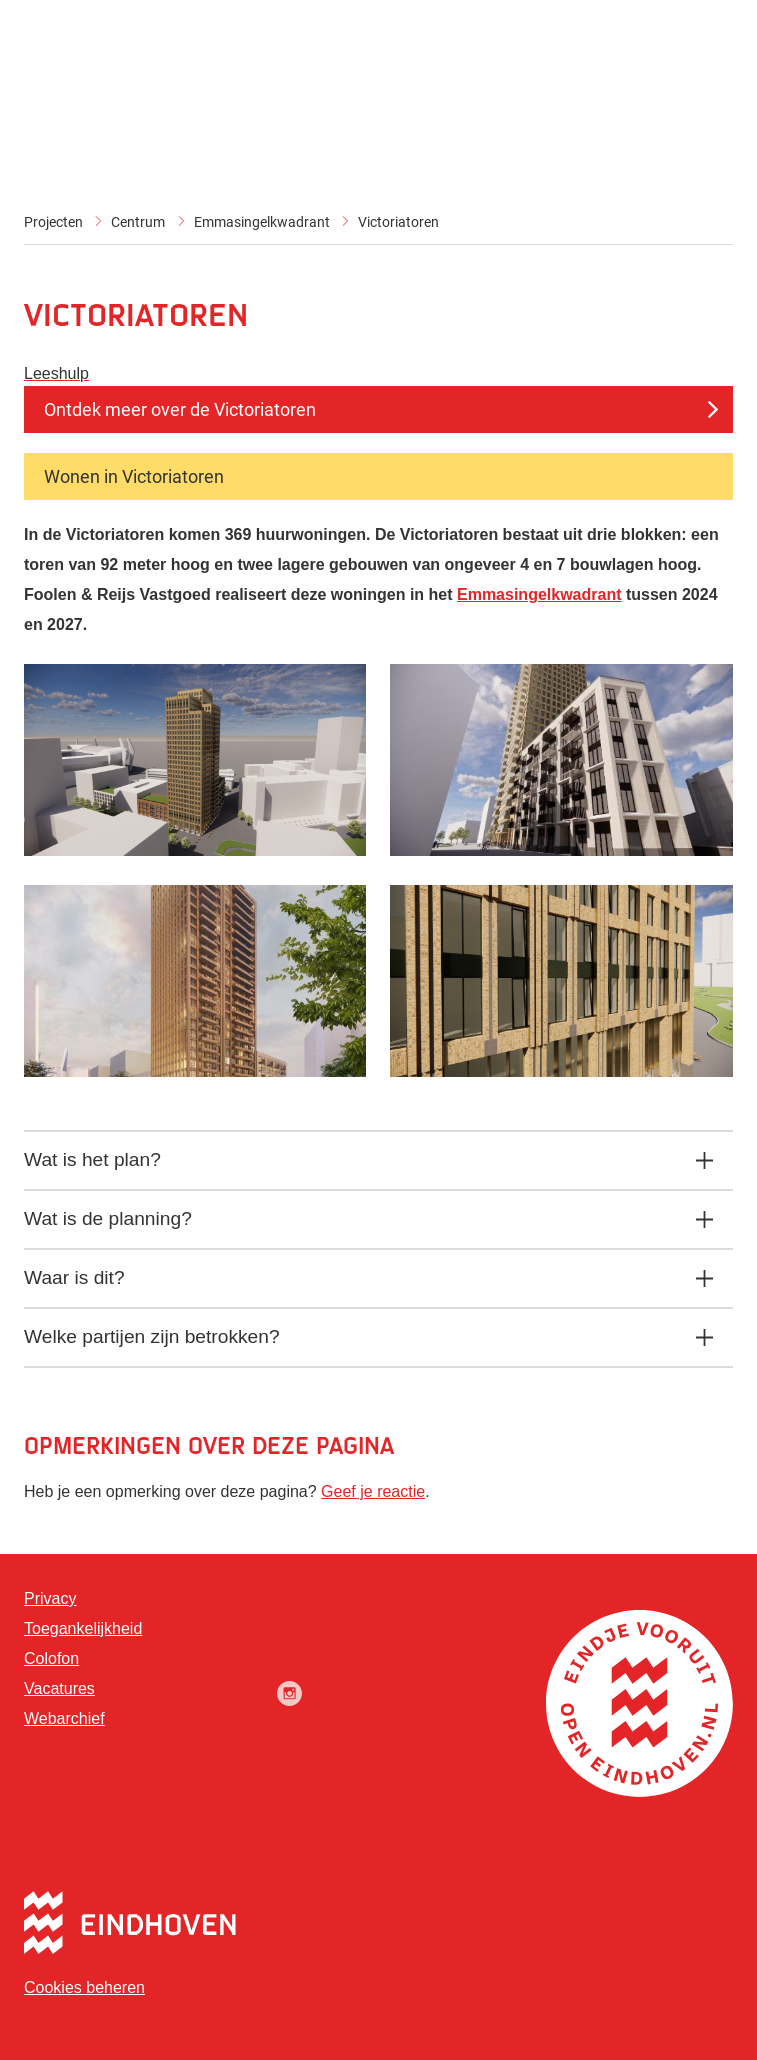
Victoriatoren (398, 222)
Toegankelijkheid (83, 1628)
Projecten (53, 222)
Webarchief (64, 1718)
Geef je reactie (373, 1491)
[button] (195, 850)
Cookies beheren (84, 1987)
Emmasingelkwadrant (262, 222)
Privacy (50, 1598)
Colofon (51, 1658)
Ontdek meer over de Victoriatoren (180, 409)
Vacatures (59, 1688)
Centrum (138, 222)
